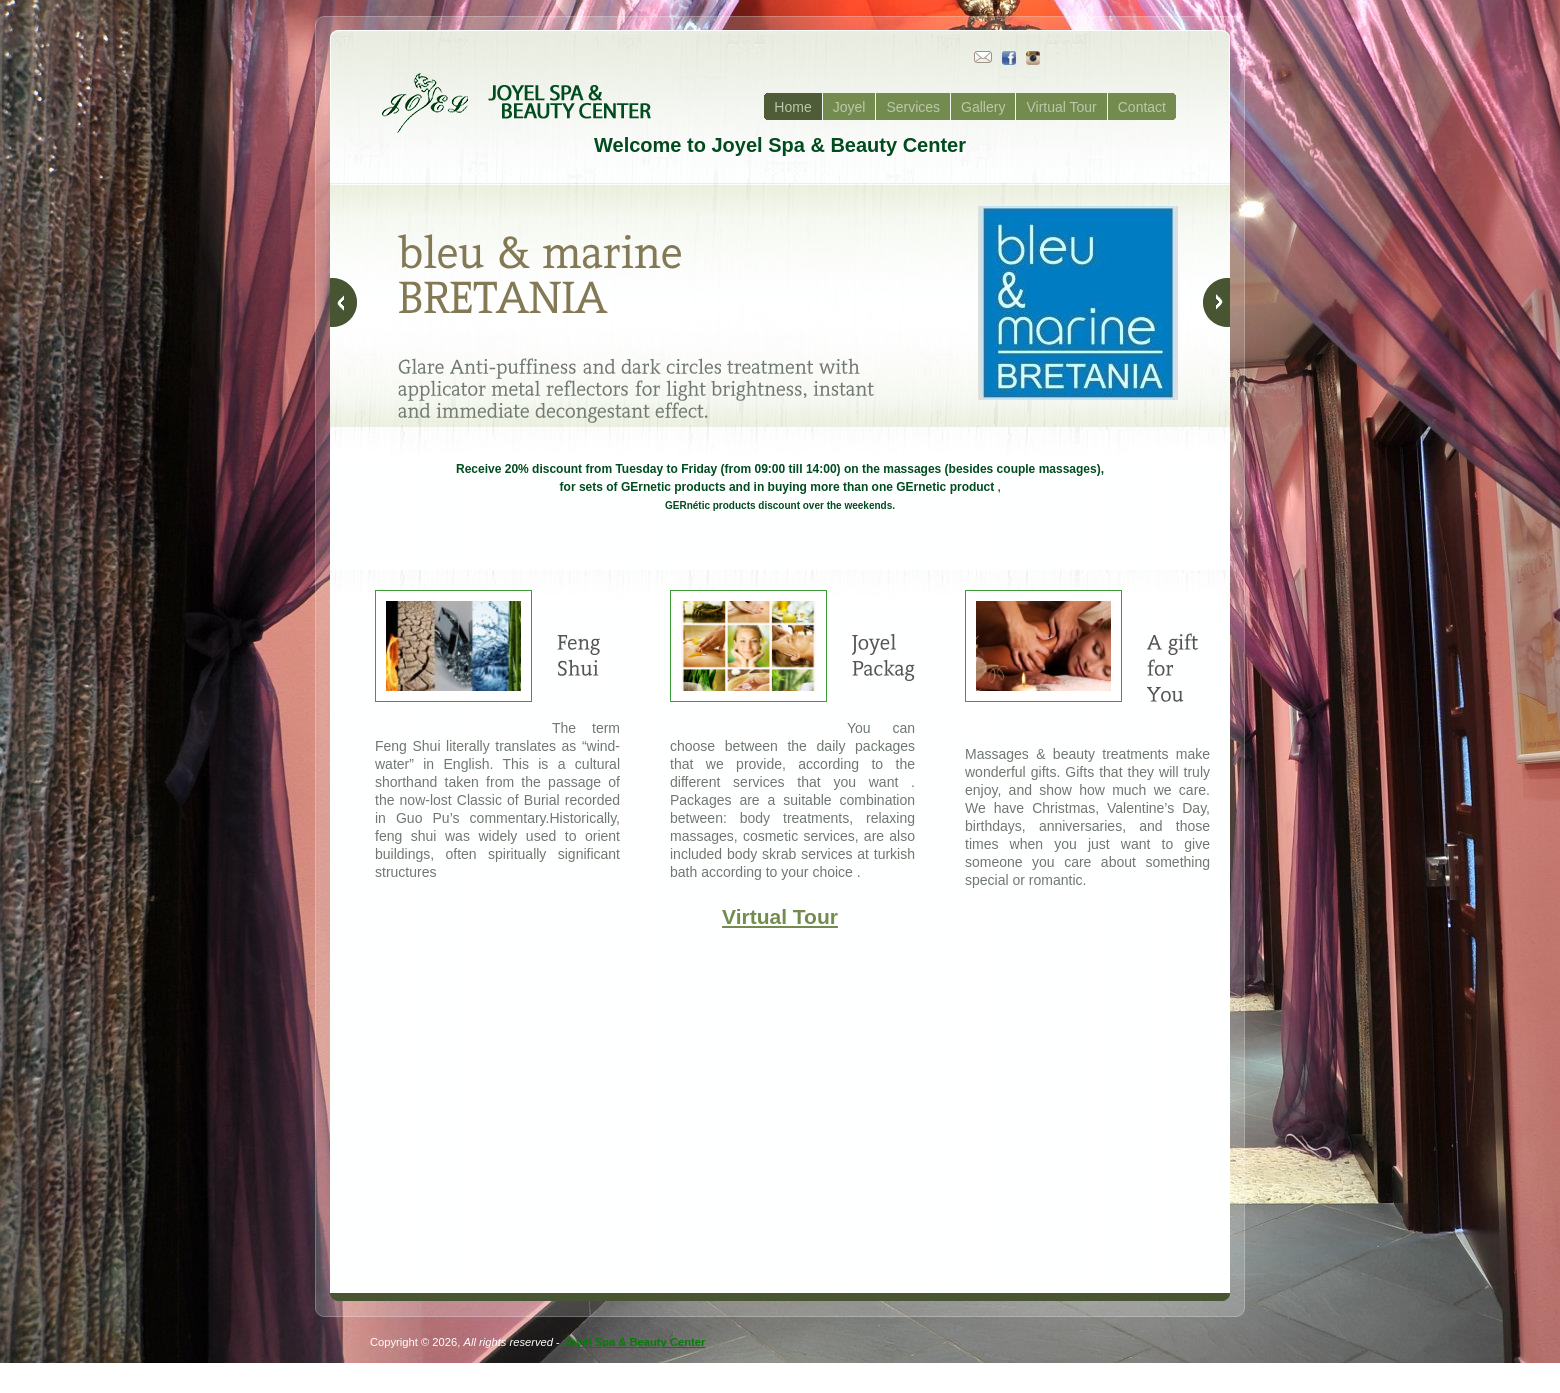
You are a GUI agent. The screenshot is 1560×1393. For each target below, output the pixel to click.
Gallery (983, 107)
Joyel (849, 107)
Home (792, 107)
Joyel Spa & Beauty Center (634, 1342)
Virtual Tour (1061, 107)
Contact (1142, 107)
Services (913, 107)
